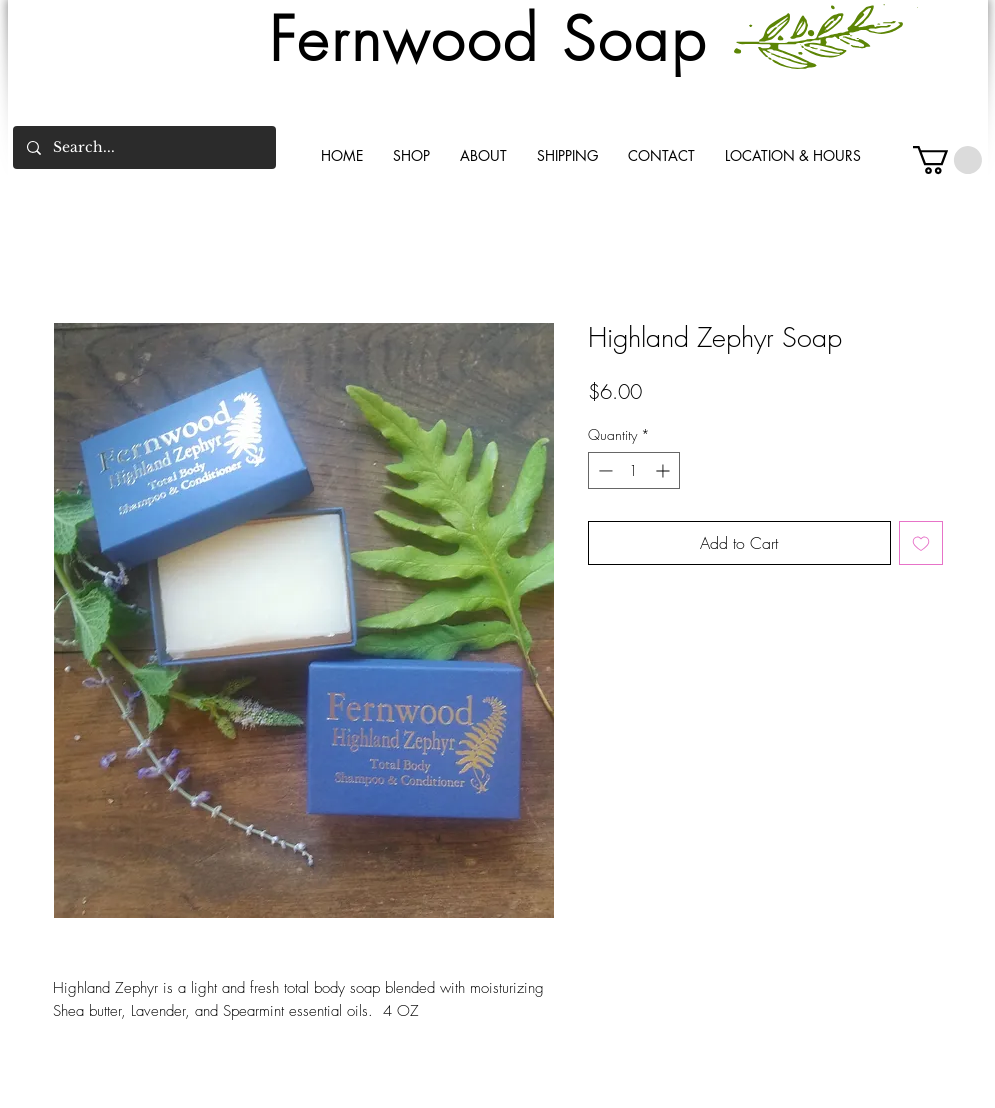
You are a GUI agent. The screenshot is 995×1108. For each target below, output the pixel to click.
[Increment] (664, 470)
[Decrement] (603, 470)
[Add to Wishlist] (921, 543)
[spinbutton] (634, 470)
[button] (947, 160)
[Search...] (143, 147)
